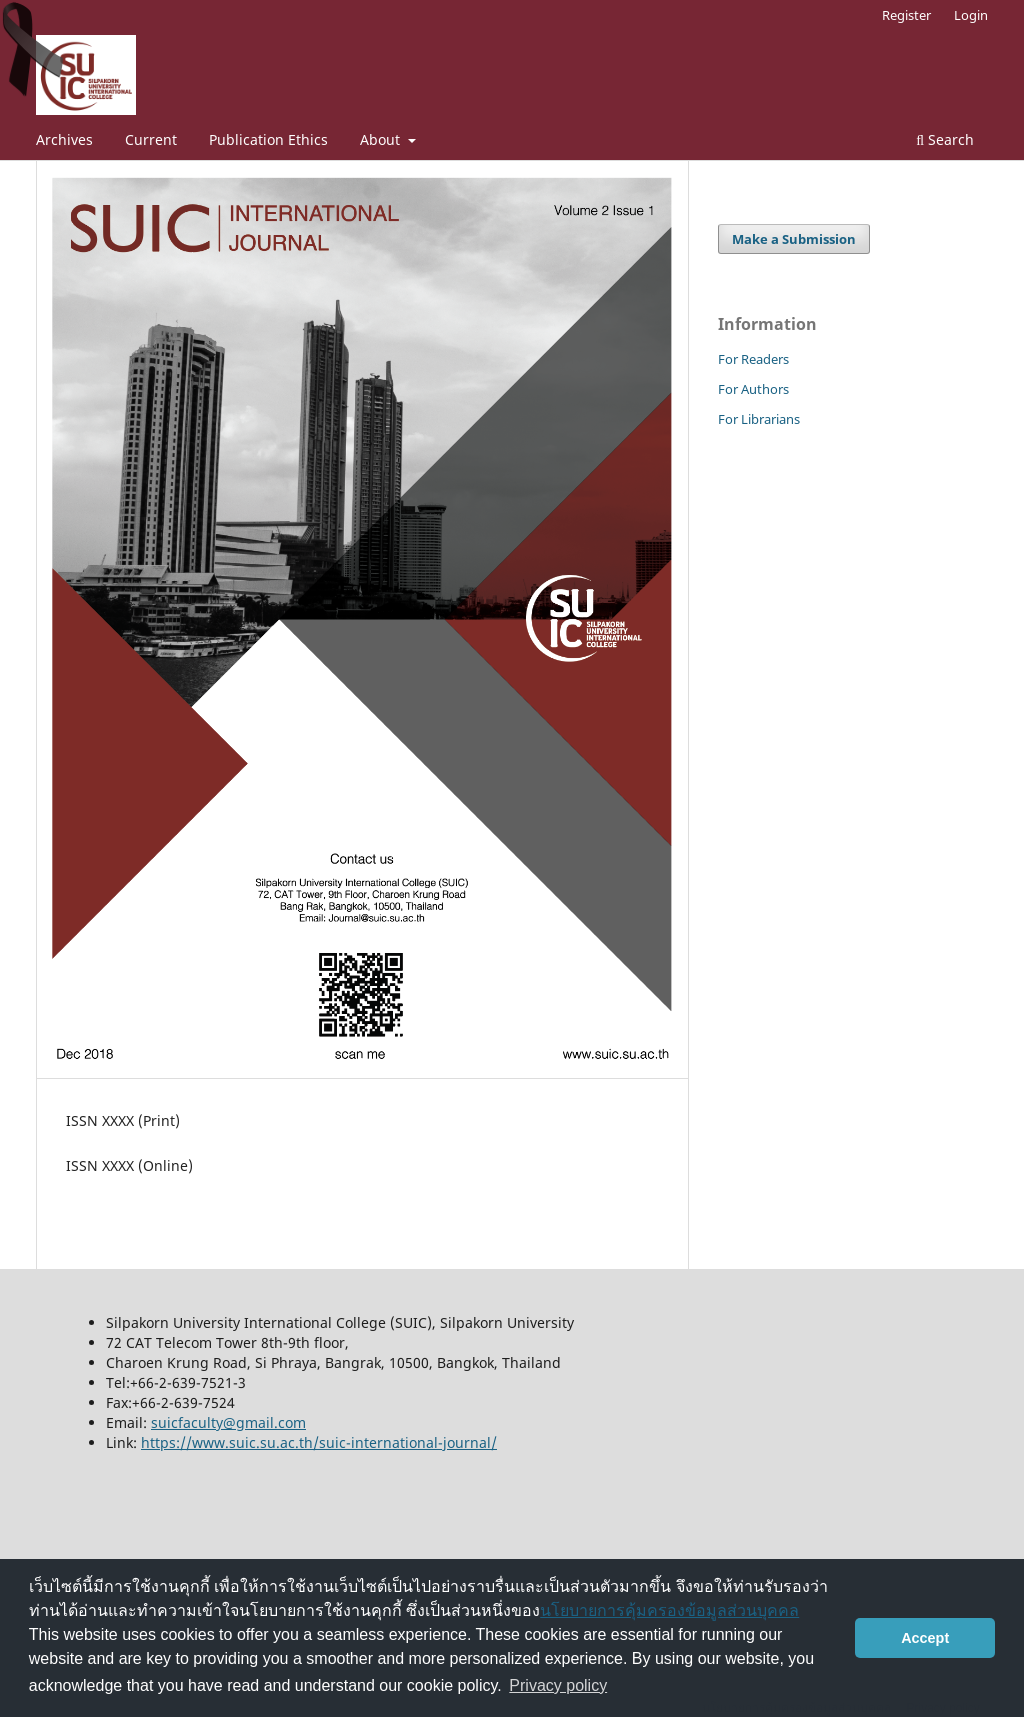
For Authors (753, 389)
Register (906, 15)
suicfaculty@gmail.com (228, 1422)
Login (971, 15)
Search (945, 139)
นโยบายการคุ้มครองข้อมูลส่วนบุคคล (669, 1610)
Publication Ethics (268, 139)
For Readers (753, 359)
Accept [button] (925, 1638)
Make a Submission (794, 239)
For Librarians (759, 419)
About (382, 139)
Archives (64, 139)
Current (151, 139)
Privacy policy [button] (558, 1685)
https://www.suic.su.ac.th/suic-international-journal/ (319, 1442)
